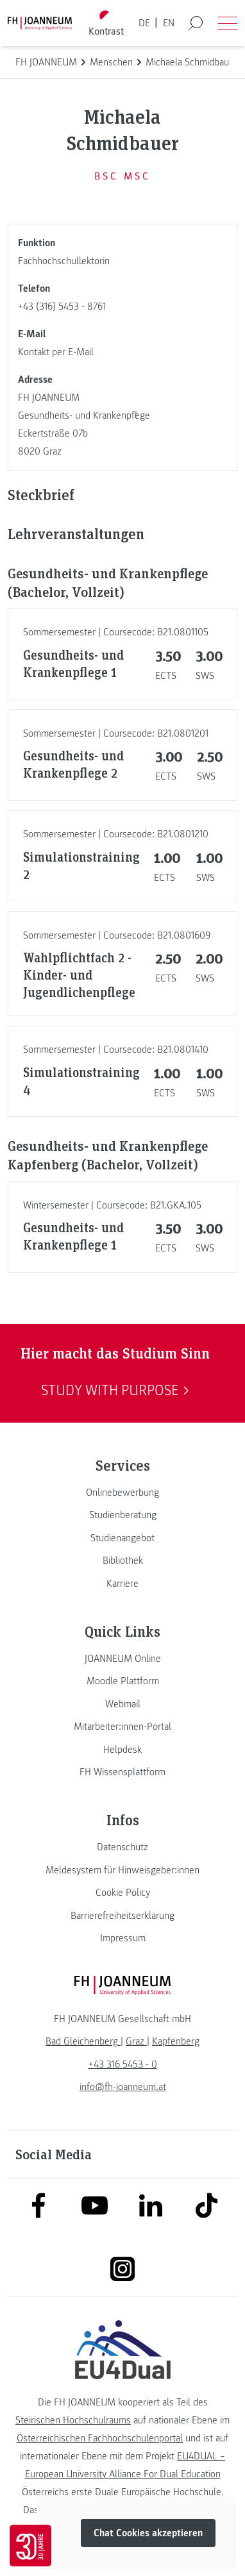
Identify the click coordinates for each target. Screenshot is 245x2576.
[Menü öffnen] (227, 23)
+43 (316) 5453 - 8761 (62, 306)
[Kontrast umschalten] (106, 23)
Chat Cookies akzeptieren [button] (148, 2533)
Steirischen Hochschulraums (73, 2420)
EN (168, 23)
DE (144, 23)
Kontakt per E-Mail (56, 352)
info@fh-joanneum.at (123, 2086)
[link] (122, 1492)
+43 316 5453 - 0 (123, 2064)
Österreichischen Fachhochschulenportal (100, 2438)
